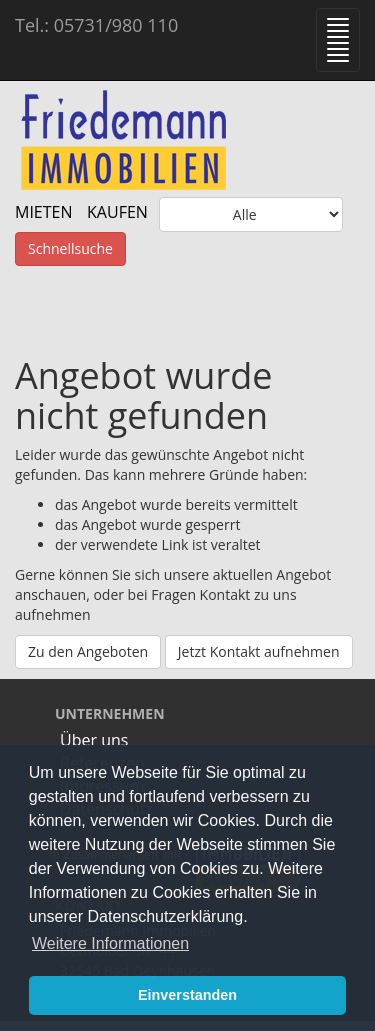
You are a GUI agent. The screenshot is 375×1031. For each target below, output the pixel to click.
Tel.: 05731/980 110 (96, 25)
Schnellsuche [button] (70, 248)
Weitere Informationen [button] (110, 943)
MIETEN (44, 212)
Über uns (94, 740)
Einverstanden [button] (187, 995)
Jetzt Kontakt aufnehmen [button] (259, 651)
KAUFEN (117, 212)
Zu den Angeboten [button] (88, 651)
